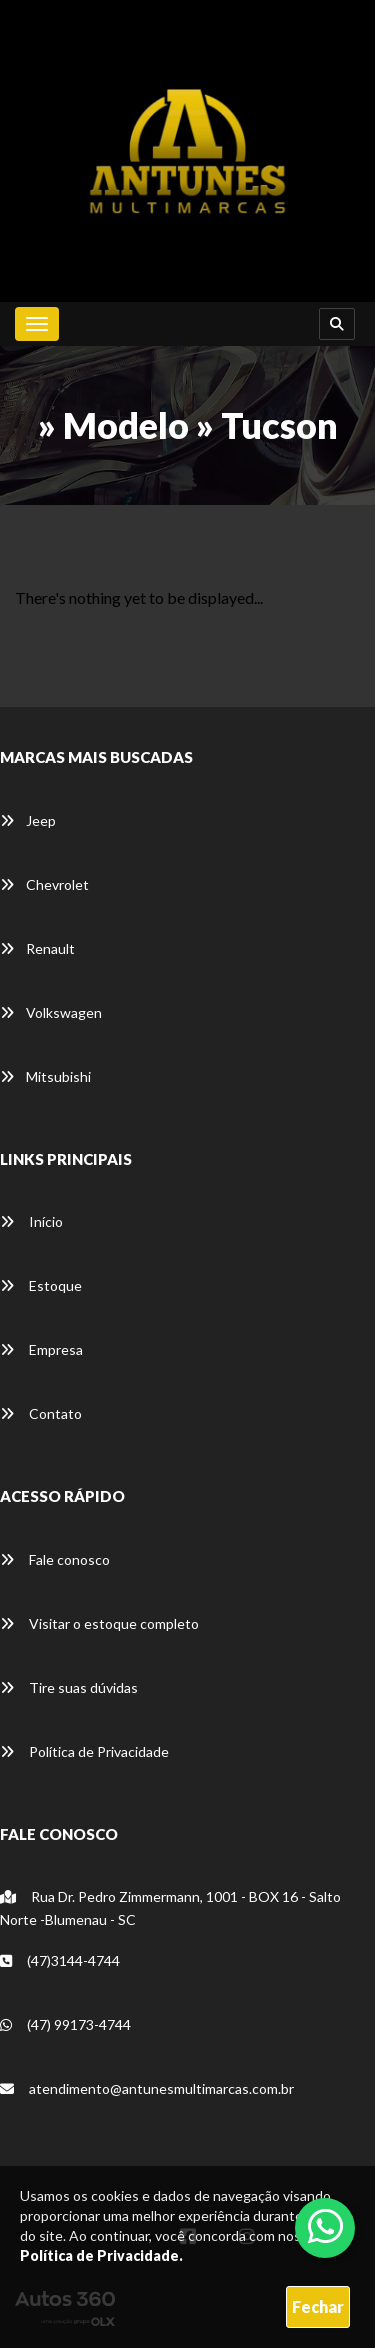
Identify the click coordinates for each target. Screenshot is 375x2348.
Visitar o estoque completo (99, 1623)
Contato (41, 1413)
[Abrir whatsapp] (325, 2226)
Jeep (28, 820)
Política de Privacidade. (101, 2255)
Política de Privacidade (84, 1751)
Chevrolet (44, 884)
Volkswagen (51, 1012)
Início (31, 1221)
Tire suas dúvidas (69, 1687)
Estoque (41, 1285)
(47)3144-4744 (60, 1960)
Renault (37, 948)
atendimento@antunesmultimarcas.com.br (147, 2088)
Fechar (318, 2306)
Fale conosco (55, 1559)
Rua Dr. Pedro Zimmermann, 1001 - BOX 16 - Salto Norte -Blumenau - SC (170, 1908)
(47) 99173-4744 (65, 2024)
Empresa (41, 1349)
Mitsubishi (45, 1076)
